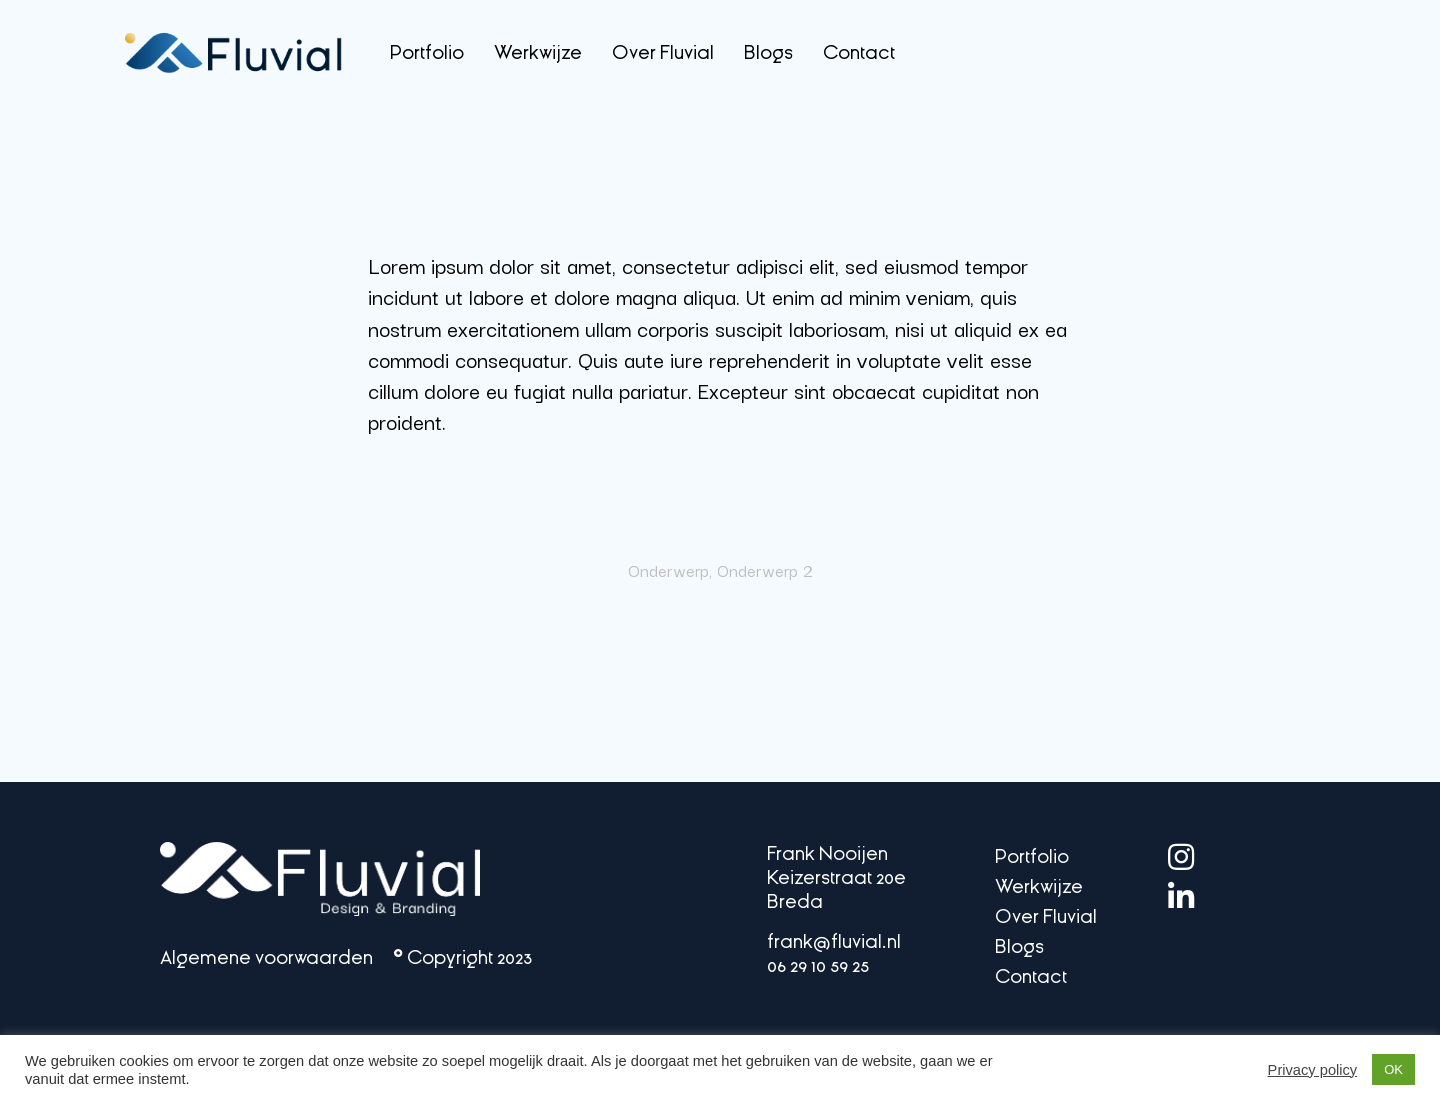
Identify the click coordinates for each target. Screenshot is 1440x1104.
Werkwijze (538, 52)
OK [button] (1393, 1069)
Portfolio (427, 52)
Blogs (768, 52)
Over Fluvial (663, 52)
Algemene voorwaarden (266, 957)
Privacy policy (1313, 1070)
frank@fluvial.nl (838, 941)
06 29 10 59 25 (820, 965)
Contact (859, 52)
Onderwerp (668, 570)
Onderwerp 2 (765, 570)
